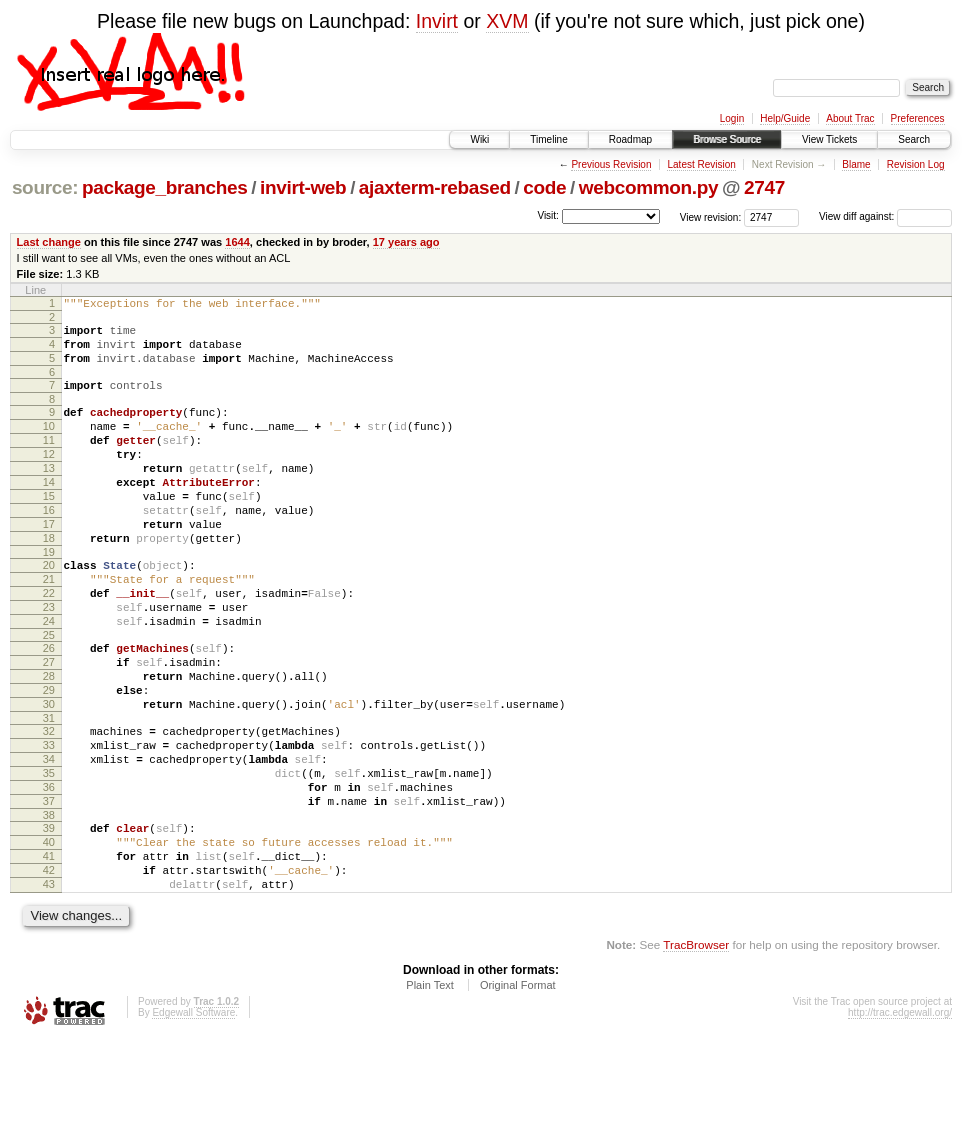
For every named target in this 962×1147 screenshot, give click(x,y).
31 (49, 793)
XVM (507, 21)
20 (49, 610)
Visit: (548, 215)
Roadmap (630, 139)
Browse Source (727, 139)
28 (49, 742)
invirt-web (303, 187)
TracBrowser (696, 1052)
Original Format (518, 1093)
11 (49, 461)
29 (49, 759)
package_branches (165, 187)
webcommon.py (648, 187)
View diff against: (885, 216)
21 (49, 627)
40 (49, 938)
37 (49, 891)
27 (49, 725)
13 (49, 495)
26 (49, 708)
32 (49, 806)
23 (49, 661)
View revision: (711, 216)
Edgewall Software (193, 1120)
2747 (764, 187)
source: (45, 187)
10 (49, 444)
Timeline (548, 139)
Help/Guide (785, 118)
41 (49, 955)
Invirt (437, 21)
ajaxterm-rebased (435, 187)
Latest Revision (701, 164)
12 (49, 478)
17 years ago (406, 242)
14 (49, 512)
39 (49, 921)
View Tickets (829, 139)
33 (49, 823)
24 (49, 678)
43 (49, 989)
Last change (49, 242)
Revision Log (916, 164)
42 (49, 972)
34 (49, 840)
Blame (856, 164)
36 (49, 874)
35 (49, 857)
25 (49, 695)
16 (49, 546)
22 (49, 644)
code (544, 187)
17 (49, 563)
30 (49, 776)
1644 (237, 242)
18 (49, 580)
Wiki (479, 139)
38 (49, 908)
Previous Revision (611, 164)
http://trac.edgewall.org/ (900, 1120)
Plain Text (430, 1093)
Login (732, 118)
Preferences (918, 118)
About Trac (850, 118)
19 (49, 597)
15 (49, 529)
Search (914, 139)
